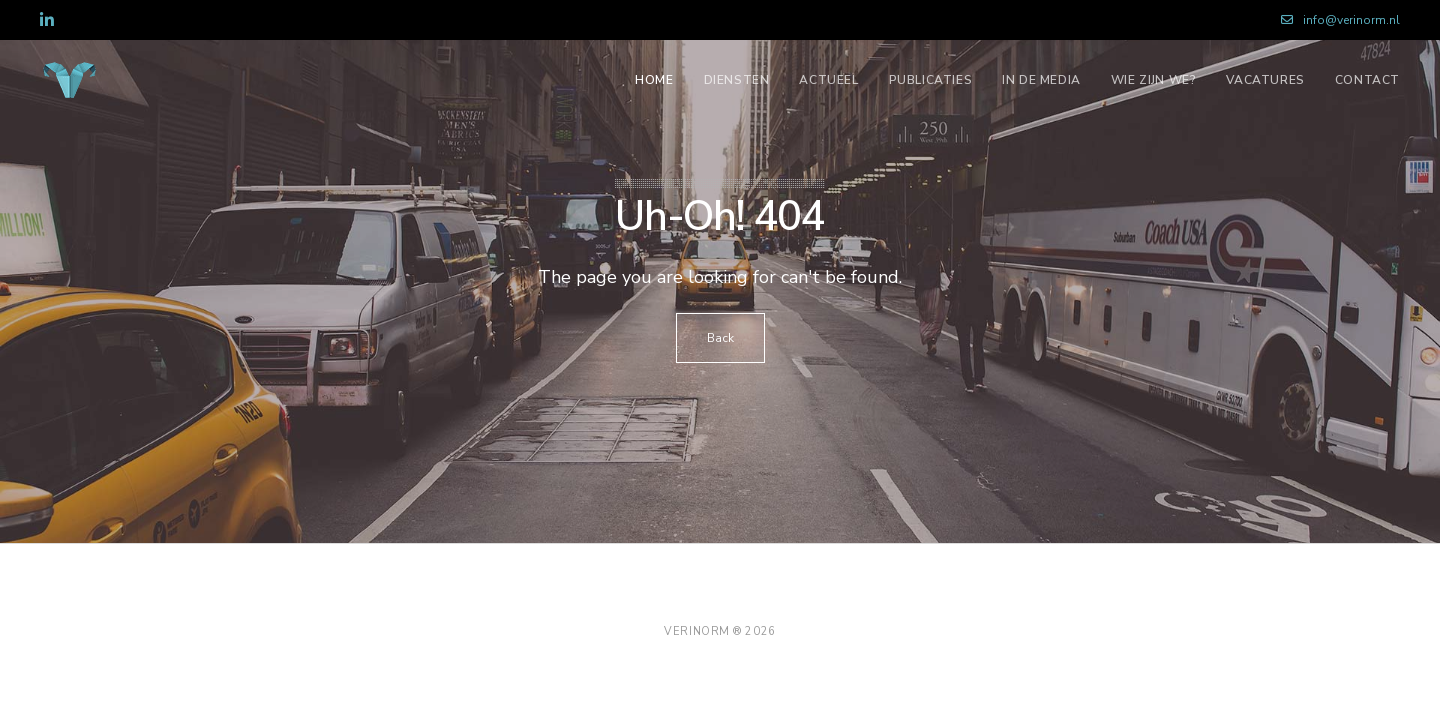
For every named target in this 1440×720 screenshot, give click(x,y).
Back (720, 338)
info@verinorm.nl (1340, 20)
